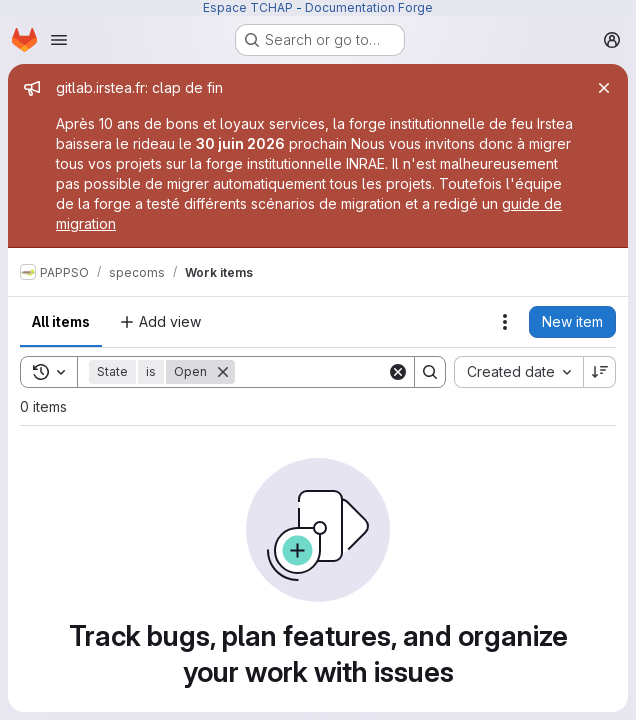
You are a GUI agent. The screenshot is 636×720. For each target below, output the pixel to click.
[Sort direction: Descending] (600, 372)
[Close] (604, 88)
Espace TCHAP (248, 7)
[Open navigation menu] (59, 40)
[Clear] (398, 372)
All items (61, 321)
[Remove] (223, 372)
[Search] (359, 372)
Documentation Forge (369, 7)
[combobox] (518, 372)
